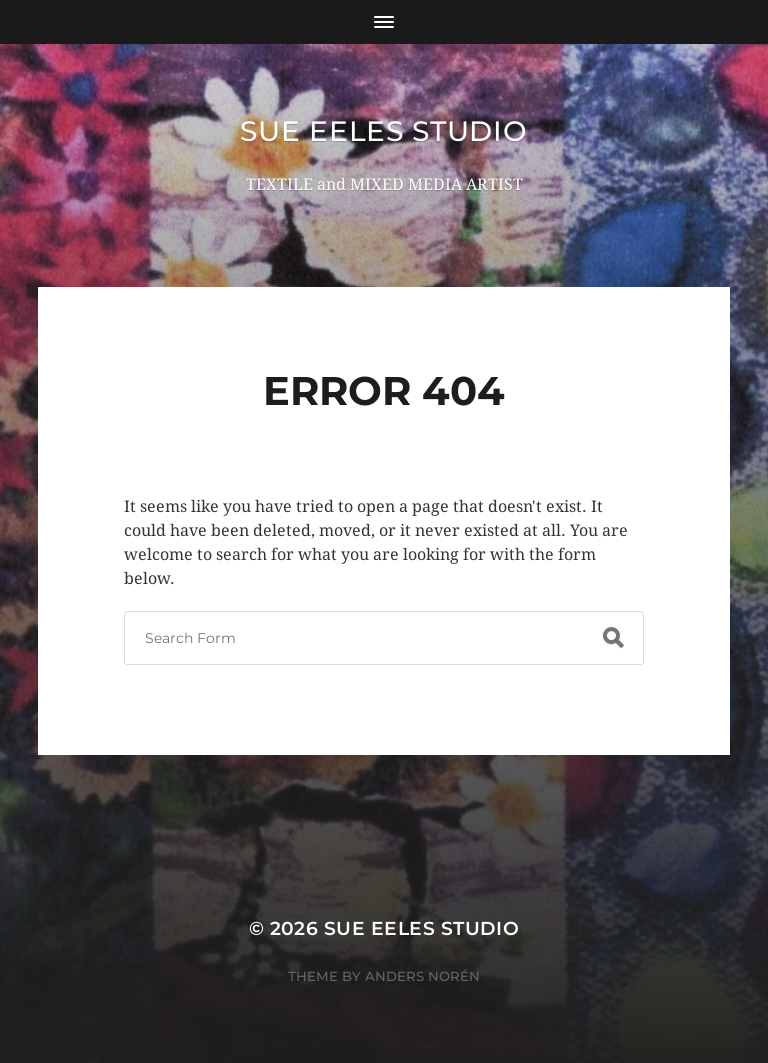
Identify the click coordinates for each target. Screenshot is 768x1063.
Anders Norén (422, 976)
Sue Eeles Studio (383, 131)
